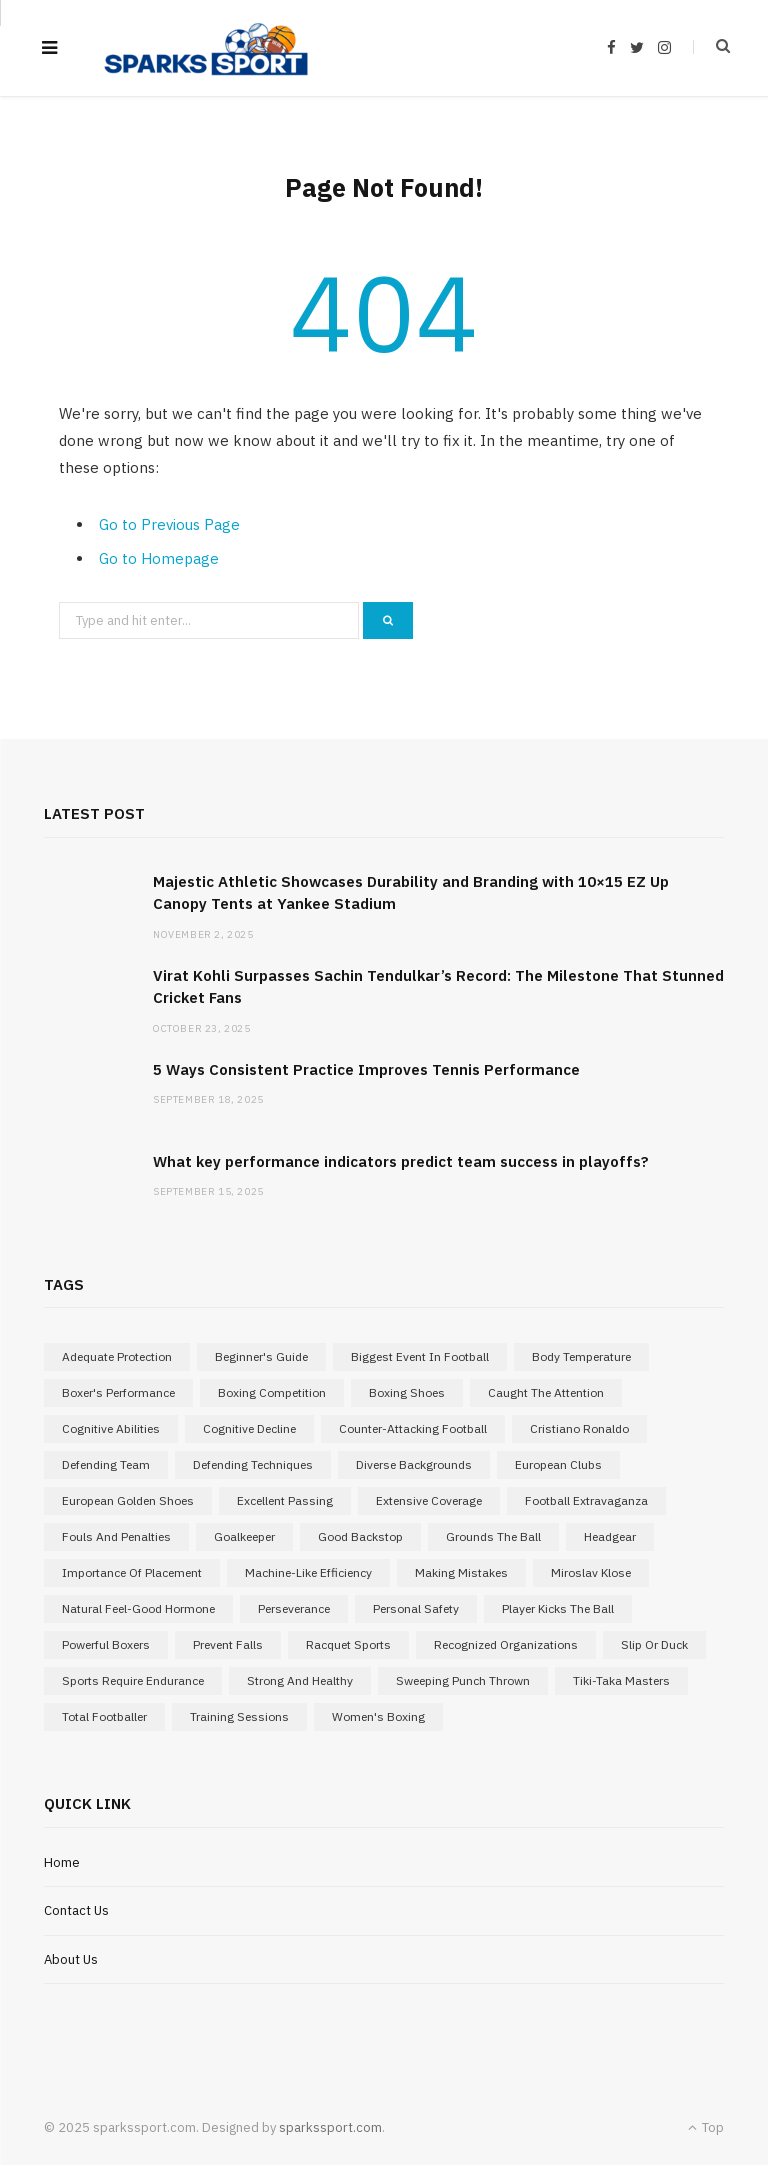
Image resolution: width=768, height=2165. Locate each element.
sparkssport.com (330, 2127)
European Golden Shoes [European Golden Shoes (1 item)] (128, 1500)
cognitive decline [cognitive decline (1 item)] (249, 1428)
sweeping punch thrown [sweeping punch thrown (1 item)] (463, 1680)
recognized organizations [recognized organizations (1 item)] (506, 1644)
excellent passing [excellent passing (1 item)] (285, 1500)
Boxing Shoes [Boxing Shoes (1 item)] (407, 1392)
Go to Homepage (159, 558)
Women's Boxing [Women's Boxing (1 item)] (378, 1716)
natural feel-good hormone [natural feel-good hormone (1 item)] (138, 1608)
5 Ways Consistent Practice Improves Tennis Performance (366, 1069)
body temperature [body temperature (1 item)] (581, 1356)
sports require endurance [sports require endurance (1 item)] (133, 1680)
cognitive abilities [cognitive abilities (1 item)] (111, 1428)
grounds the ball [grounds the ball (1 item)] (493, 1536)
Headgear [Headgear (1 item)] (610, 1536)
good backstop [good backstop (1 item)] (360, 1536)
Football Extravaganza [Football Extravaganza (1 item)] (586, 1500)
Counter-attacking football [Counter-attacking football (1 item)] (413, 1428)
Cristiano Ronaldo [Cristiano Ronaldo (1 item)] (579, 1428)
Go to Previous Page (169, 524)
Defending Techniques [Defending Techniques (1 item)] (253, 1464)
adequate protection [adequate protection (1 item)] (117, 1356)
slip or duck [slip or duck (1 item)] (654, 1644)
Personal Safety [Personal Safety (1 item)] (416, 1608)
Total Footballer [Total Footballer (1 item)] (104, 1716)
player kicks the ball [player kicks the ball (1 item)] (558, 1608)
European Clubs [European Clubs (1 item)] (558, 1464)
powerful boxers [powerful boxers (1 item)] (106, 1644)
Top (706, 2127)
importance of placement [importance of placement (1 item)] (132, 1572)
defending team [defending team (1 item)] (106, 1464)
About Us (71, 1959)
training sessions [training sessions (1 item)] (239, 1716)
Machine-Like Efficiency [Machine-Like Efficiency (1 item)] (308, 1572)
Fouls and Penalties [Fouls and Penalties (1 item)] (116, 1536)
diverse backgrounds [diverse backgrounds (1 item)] (414, 1464)
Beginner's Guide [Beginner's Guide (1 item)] (261, 1356)
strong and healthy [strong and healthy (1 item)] (300, 1680)
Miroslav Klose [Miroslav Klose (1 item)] (591, 1572)
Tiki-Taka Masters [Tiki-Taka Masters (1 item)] (621, 1680)
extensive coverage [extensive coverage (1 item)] (429, 1500)
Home (62, 1862)
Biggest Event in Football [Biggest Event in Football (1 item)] (420, 1356)
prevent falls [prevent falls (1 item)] (228, 1644)
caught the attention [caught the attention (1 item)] (546, 1392)
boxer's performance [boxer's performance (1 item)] (118, 1392)
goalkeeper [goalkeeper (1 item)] (244, 1536)
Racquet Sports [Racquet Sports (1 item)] (348, 1644)
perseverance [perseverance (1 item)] (294, 1608)
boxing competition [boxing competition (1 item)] (272, 1392)
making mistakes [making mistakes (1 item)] (461, 1572)
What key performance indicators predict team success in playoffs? (401, 1161)
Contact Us (76, 1910)
